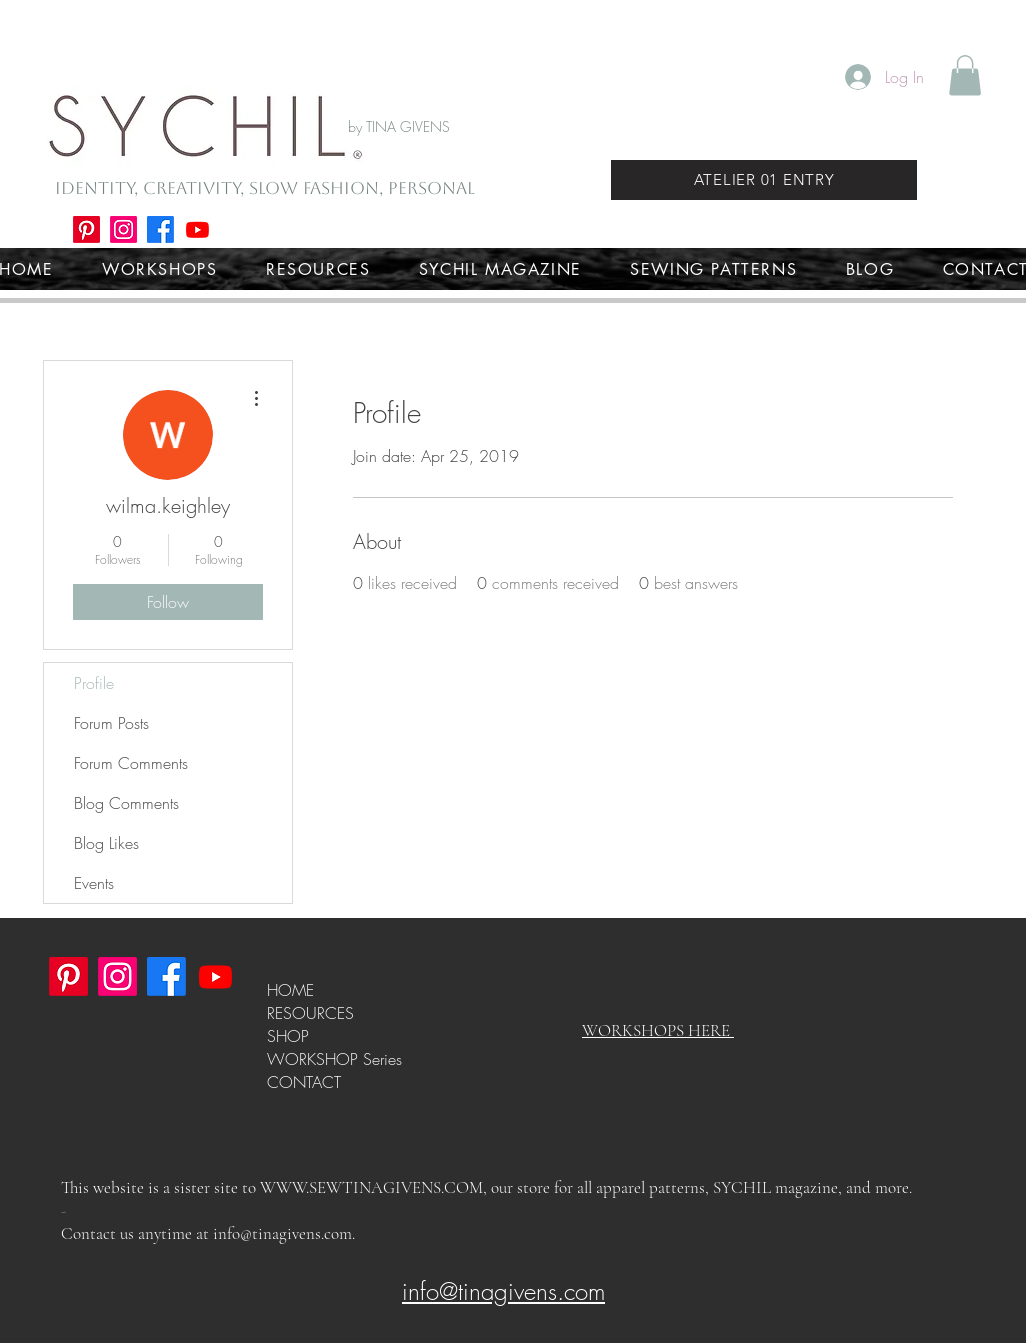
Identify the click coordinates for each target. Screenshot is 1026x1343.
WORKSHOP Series (334, 1059)
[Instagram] (123, 229)
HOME (290, 990)
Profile (94, 683)
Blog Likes (106, 843)
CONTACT (304, 1082)
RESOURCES (310, 1013)
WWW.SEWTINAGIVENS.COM (371, 1187)
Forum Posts (111, 723)
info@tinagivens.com (282, 1233)
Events (94, 883)
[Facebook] (160, 229)
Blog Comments (126, 803)
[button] (965, 75)
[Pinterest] (86, 229)
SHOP (288, 1036)
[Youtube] (197, 229)
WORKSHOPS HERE (658, 1030)
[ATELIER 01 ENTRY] (764, 180)
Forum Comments (131, 763)
